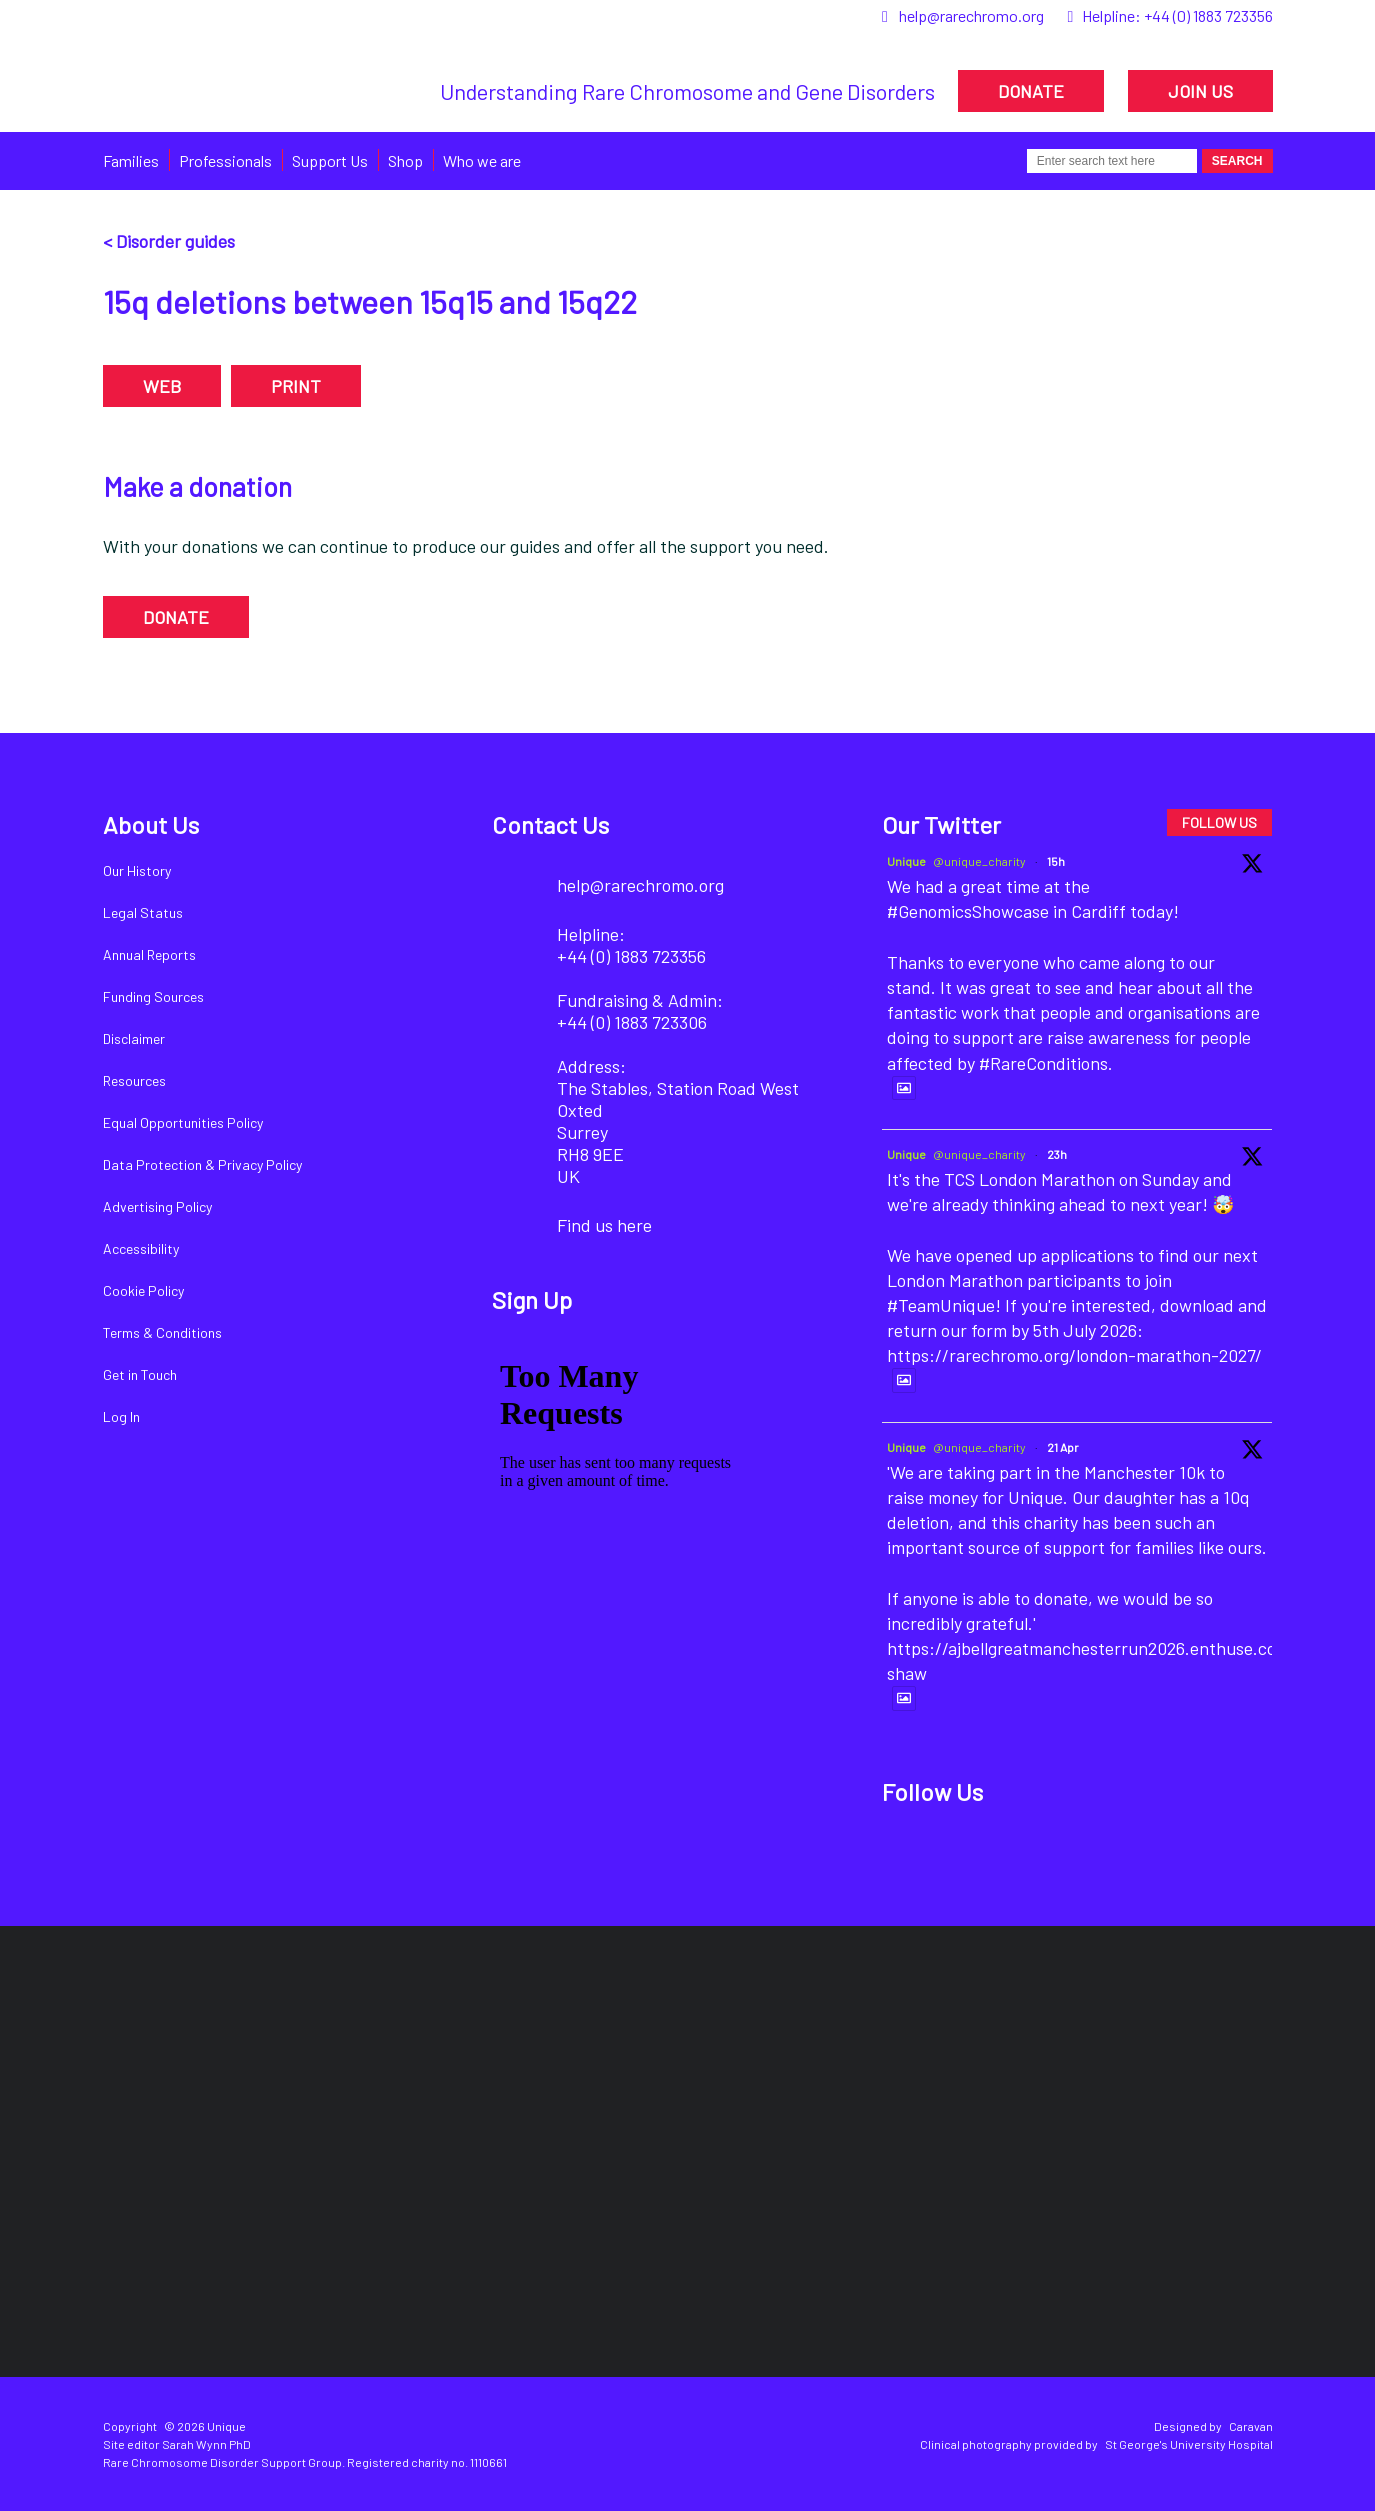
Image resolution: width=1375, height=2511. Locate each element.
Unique (906, 861)
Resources (134, 1080)
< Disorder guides (169, 241)
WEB (162, 386)
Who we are (482, 160)
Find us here (604, 1225)
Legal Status (143, 912)
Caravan (1251, 2426)
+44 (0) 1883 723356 (1208, 15)
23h (1057, 1154)
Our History (137, 870)
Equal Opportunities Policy (183, 1122)
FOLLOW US (1219, 822)
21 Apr (1063, 1447)
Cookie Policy (143, 1290)
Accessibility (141, 1248)
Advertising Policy (157, 1206)
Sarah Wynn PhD (206, 2444)
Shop (405, 160)
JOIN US (1200, 91)
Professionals (225, 160)
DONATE (1031, 91)
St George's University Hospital (1189, 2444)
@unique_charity (979, 861)
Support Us (330, 160)
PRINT (296, 386)
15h (1056, 861)
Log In (121, 1416)
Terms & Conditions (162, 1332)
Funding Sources (153, 996)
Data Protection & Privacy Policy (202, 1164)
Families (131, 160)
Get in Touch (140, 1374)
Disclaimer (134, 1038)
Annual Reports (149, 954)
